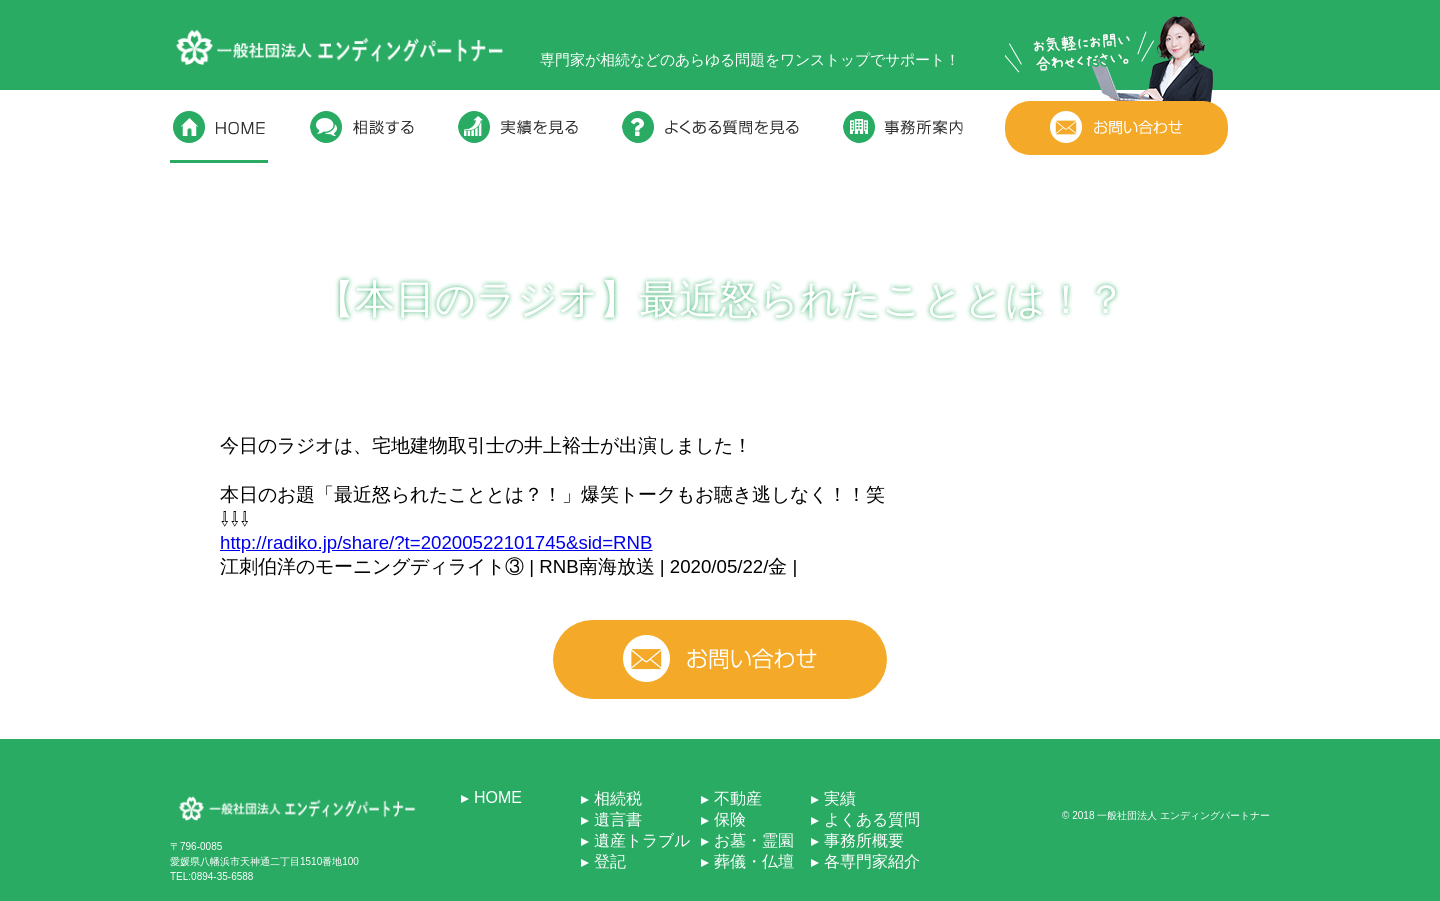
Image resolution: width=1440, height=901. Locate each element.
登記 (610, 861)
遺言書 (618, 819)
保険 (730, 819)
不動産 (738, 798)
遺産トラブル (642, 840)
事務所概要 (864, 840)
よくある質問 (872, 819)
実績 (840, 798)
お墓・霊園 (754, 840)
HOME (498, 797)
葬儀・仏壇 (754, 861)
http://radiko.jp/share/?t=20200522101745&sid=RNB (436, 542)
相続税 (618, 798)
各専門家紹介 (872, 861)
